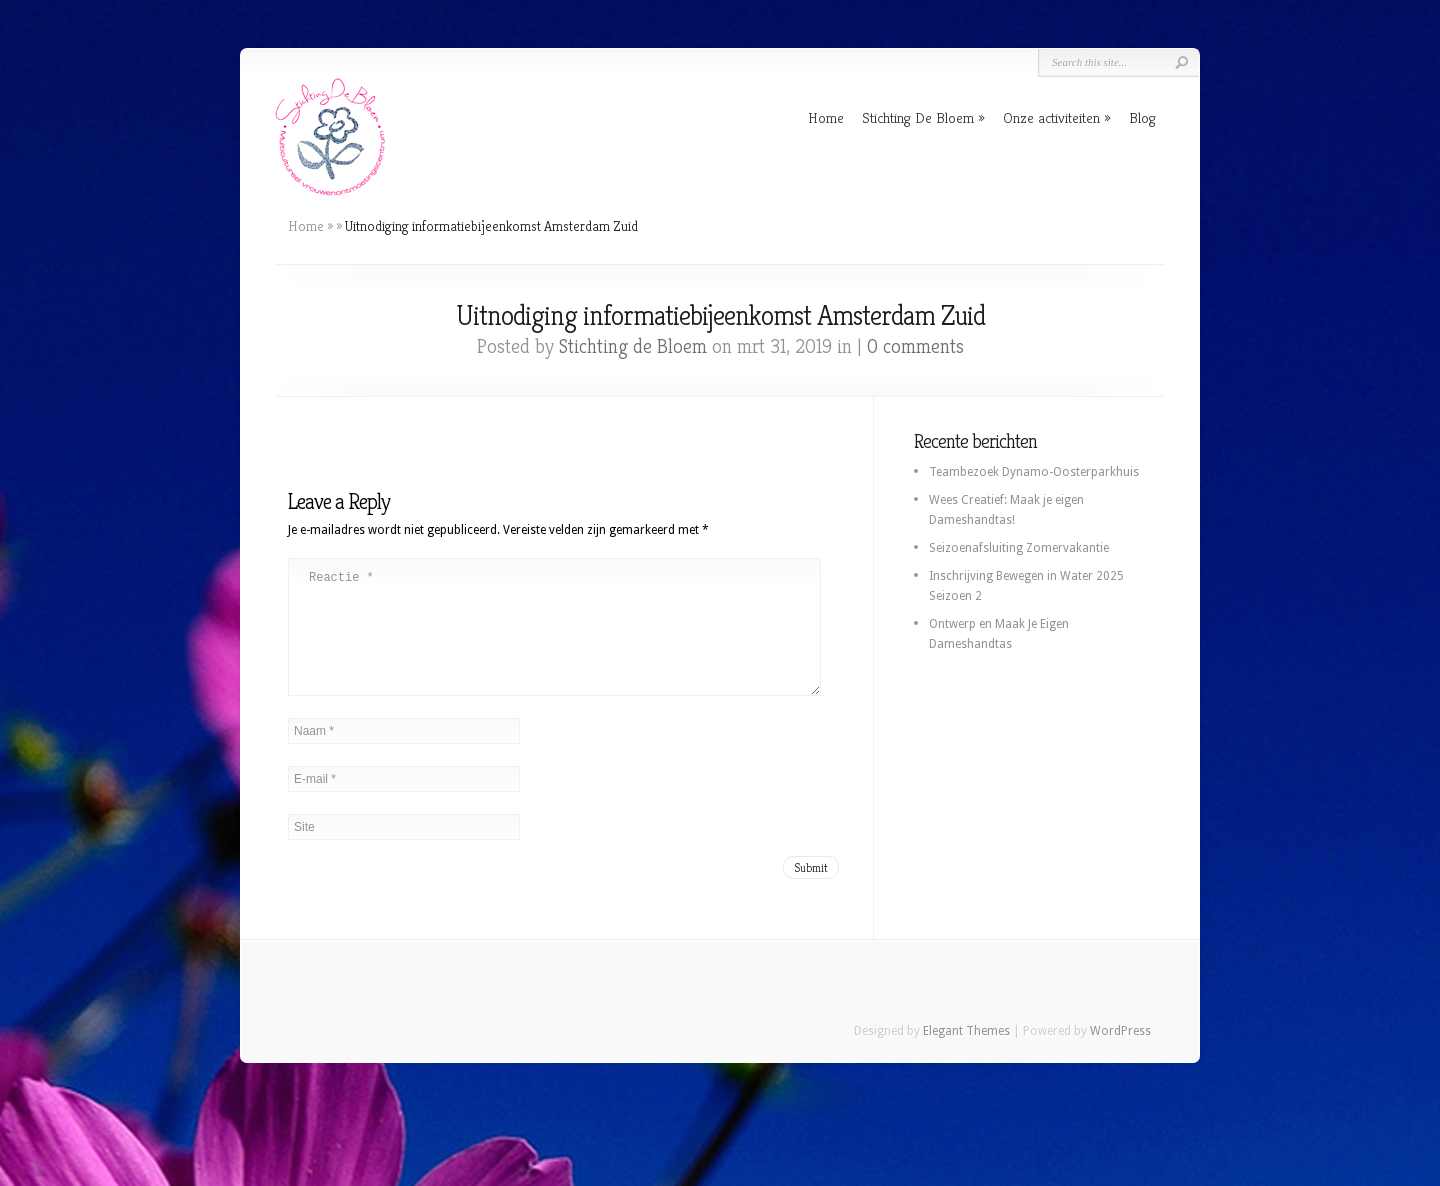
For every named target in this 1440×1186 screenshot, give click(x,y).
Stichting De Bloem (918, 117)
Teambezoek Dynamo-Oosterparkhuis (1034, 472)
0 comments (915, 346)
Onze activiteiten (1051, 117)
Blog (1142, 117)
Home (826, 117)
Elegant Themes (966, 1055)
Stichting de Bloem (633, 346)
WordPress (1120, 1055)
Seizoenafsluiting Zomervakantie (1019, 548)
